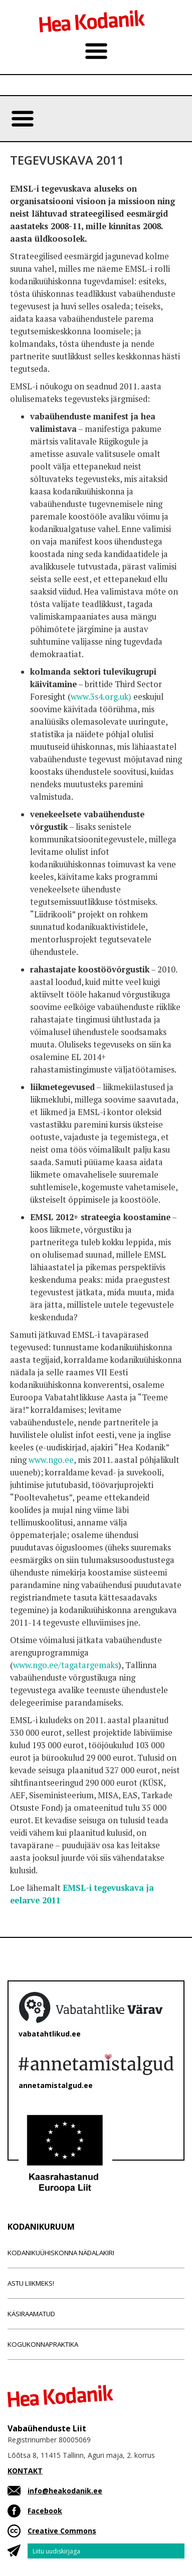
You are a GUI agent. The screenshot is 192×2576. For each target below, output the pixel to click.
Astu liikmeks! (31, 2283)
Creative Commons (62, 2530)
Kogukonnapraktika (43, 2344)
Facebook (45, 2510)
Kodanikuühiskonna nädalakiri (61, 2252)
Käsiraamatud (31, 2313)
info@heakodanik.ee (65, 2490)
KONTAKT (25, 2470)
